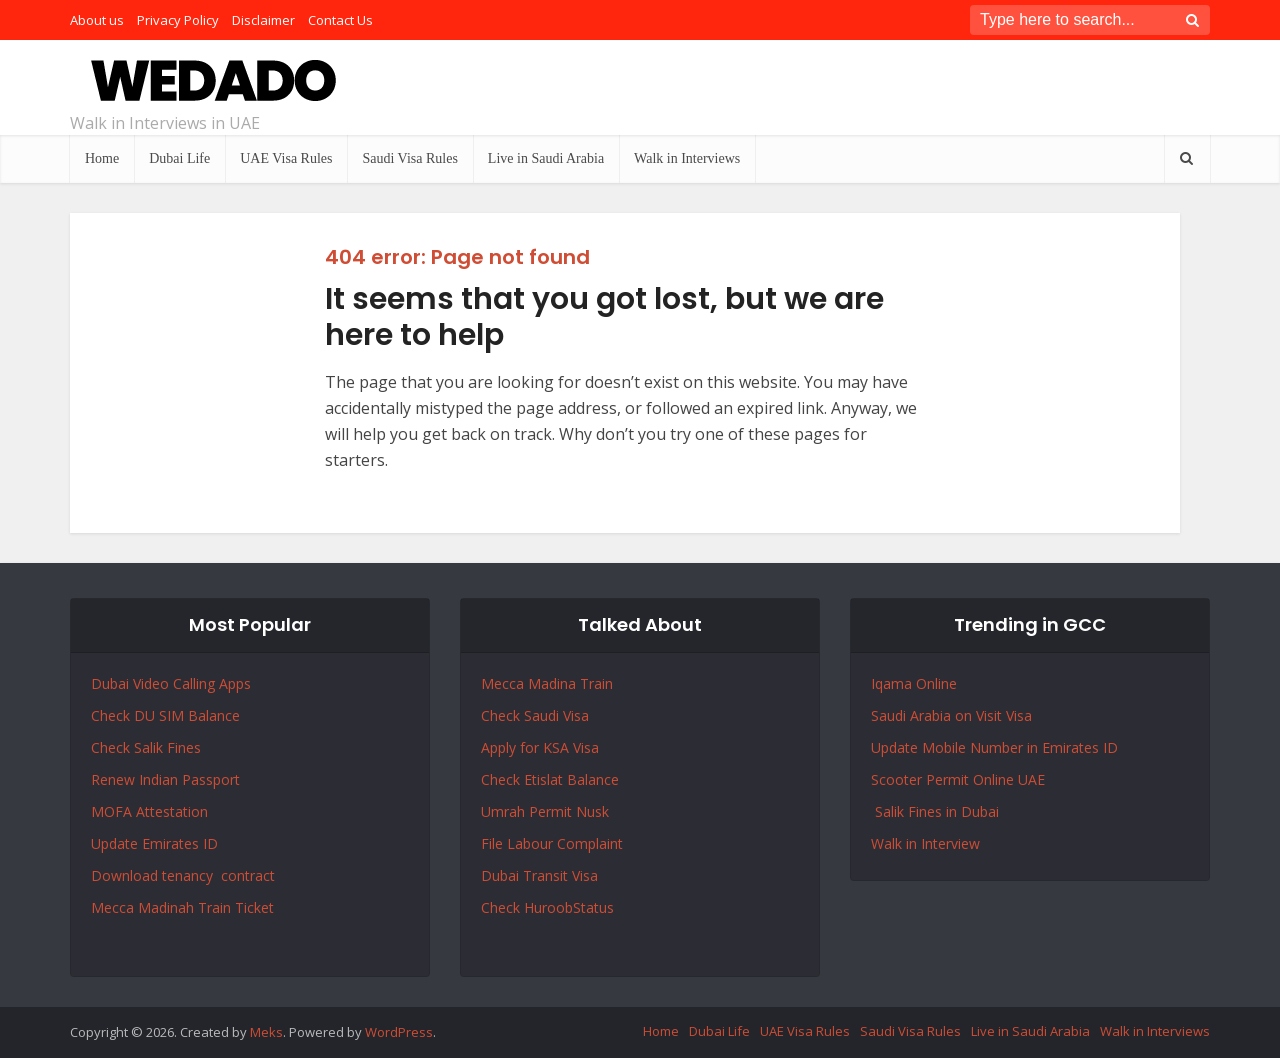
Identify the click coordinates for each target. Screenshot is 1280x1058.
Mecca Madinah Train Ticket (182, 907)
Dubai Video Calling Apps (171, 683)
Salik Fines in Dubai (935, 811)
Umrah (505, 811)
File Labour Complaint (552, 843)
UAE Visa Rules (286, 158)
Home (102, 158)
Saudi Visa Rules (409, 158)
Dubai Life (179, 158)
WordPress (399, 1032)
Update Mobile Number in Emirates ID (994, 747)
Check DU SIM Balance (165, 715)
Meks (266, 1032)
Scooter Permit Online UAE (958, 779)
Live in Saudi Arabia (546, 158)
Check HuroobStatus (547, 907)
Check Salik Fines (146, 747)
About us (97, 20)
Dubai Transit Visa (539, 875)
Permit (552, 811)
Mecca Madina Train (547, 683)
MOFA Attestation (149, 811)
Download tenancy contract (185, 875)
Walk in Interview (925, 843)
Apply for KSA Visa (540, 747)
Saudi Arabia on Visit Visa (951, 715)
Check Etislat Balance (550, 779)
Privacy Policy (178, 20)
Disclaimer (263, 20)
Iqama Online (914, 683)
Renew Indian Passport (165, 779)
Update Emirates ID (154, 843)
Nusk (592, 811)
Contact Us (340, 20)
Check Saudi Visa (535, 715)
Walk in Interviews (687, 158)
